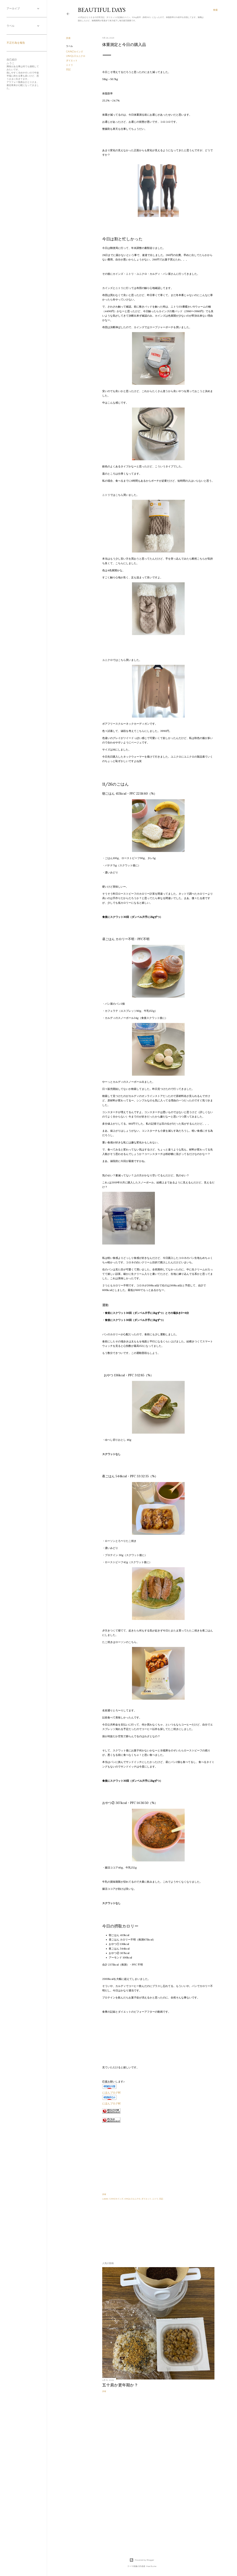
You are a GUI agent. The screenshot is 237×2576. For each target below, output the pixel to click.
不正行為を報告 (16, 42)
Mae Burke (151, 2566)
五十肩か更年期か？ (120, 2385)
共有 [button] (68, 38)
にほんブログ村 (111, 2092)
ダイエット (72, 60)
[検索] (215, 10)
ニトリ (69, 64)
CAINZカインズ (74, 51)
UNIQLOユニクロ (75, 56)
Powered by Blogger (142, 2560)
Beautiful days (102, 10)
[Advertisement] (127, 2229)
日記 (68, 69)
